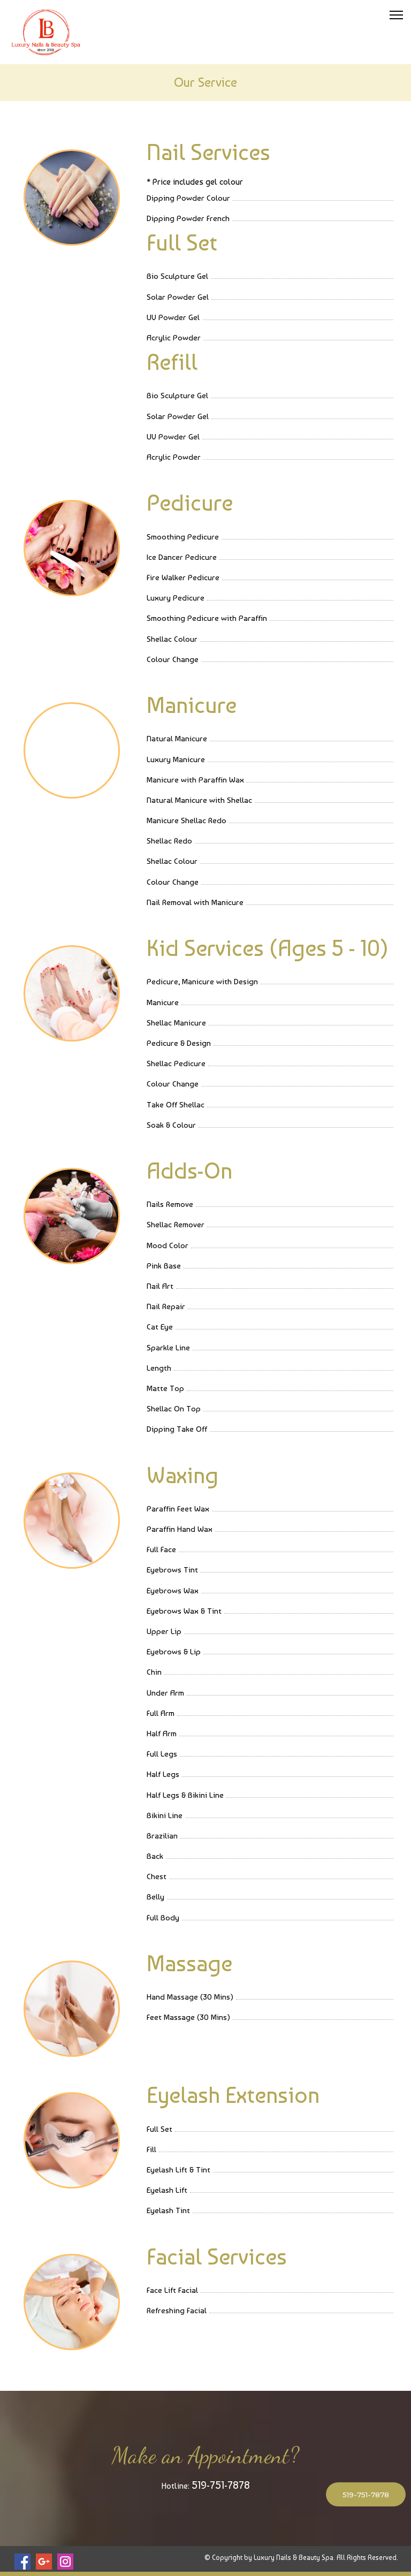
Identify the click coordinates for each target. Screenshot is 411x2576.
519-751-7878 (221, 2485)
